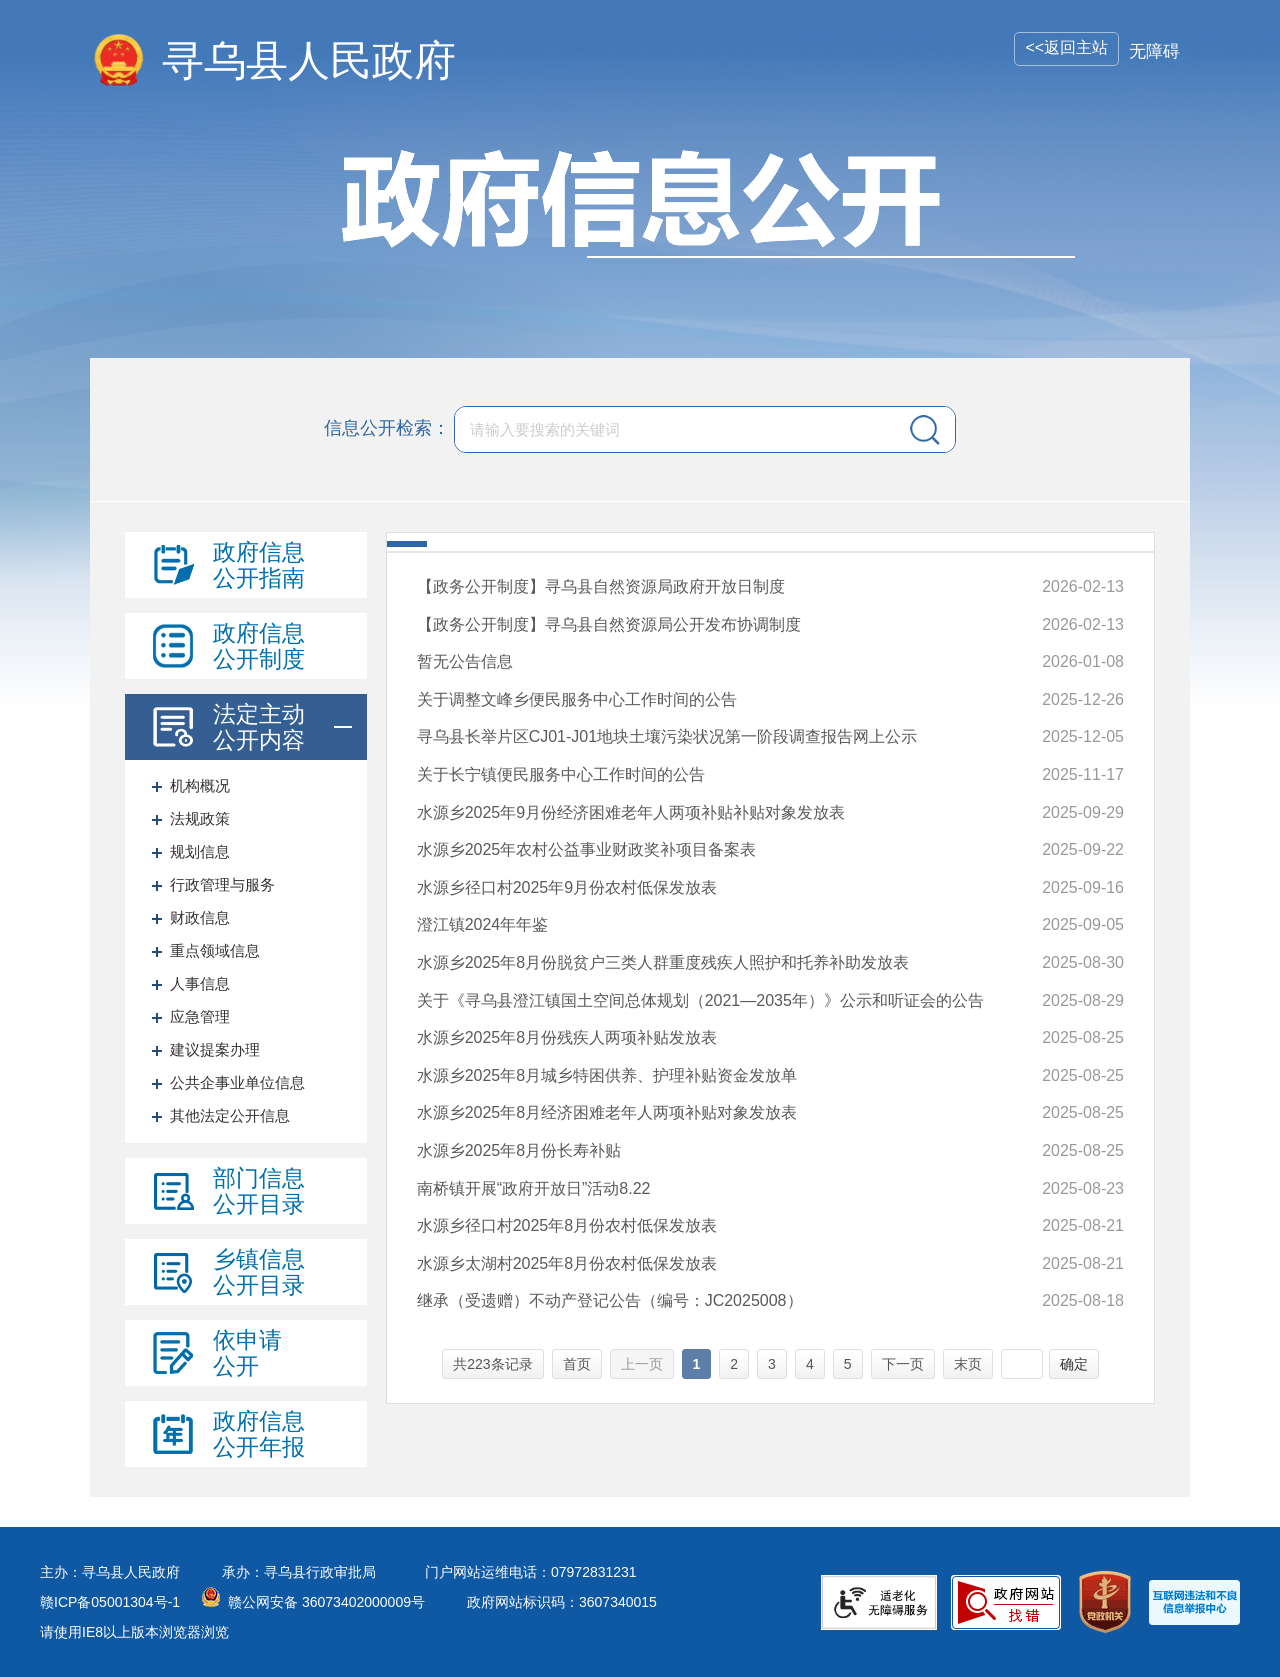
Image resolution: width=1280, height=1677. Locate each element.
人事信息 (200, 983)
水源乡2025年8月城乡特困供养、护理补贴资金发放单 (607, 1075)
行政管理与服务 (222, 884)
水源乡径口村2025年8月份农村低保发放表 (567, 1225)
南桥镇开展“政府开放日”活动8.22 (534, 1188)
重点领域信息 (215, 950)
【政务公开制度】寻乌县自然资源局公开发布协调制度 (609, 624)
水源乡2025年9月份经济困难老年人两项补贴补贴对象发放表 (631, 812)
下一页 (903, 1364)
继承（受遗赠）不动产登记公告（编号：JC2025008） (610, 1300)
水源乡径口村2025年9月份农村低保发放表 (567, 887)
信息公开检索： (387, 428)
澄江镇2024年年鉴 (483, 924)
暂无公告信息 (465, 661)
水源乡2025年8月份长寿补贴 (519, 1150)
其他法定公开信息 (230, 1115)
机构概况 (200, 785)
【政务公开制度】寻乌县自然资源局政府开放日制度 (601, 586)
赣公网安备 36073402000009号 (326, 1602)
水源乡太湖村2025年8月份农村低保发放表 (567, 1263)
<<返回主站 (1066, 47)
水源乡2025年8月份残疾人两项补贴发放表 (567, 1037)
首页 (577, 1364)
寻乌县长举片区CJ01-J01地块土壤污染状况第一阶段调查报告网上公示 (667, 736)
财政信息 (200, 917)
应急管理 (200, 1016)
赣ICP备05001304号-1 (110, 1602)
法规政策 (200, 818)
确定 (1074, 1364)
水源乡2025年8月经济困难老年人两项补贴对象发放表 (607, 1112)
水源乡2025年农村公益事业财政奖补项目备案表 (587, 849)
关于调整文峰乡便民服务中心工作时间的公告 (577, 699)
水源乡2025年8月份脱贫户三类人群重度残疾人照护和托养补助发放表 (663, 962)
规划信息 (200, 851)
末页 (968, 1364)
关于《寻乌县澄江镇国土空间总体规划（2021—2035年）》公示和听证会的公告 (700, 1000)
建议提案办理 (215, 1049)
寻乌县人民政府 (309, 60)
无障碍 (1154, 51)
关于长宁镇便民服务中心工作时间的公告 (561, 774)
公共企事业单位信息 (237, 1082)
